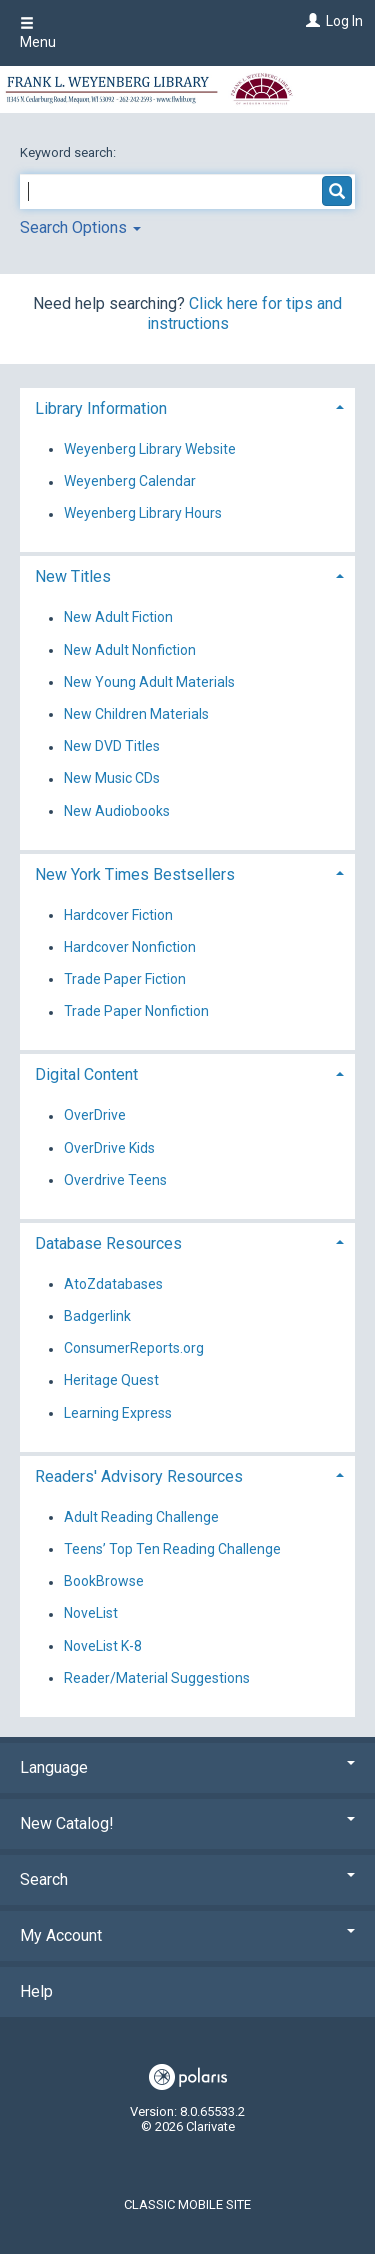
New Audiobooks (117, 811)
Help (36, 1991)
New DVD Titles (112, 747)
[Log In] (310, 21)
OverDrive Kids (109, 1148)
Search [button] (187, 1879)
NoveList (91, 1614)
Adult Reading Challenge (141, 1517)
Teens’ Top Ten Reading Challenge (172, 1549)
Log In (344, 21)
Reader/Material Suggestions (157, 1678)
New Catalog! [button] (187, 1823)
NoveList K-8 (103, 1646)
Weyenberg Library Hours (143, 514)
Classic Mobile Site (187, 2204)
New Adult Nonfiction (130, 650)
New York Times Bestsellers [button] (135, 874)
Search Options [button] (80, 227)
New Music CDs (112, 779)
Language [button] (187, 1767)
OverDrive (95, 1116)
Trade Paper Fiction (125, 979)
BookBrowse (104, 1582)
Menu (38, 33)
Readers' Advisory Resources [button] (139, 1476)
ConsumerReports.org (134, 1349)
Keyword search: (69, 152)
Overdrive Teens (115, 1180)
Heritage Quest (111, 1381)
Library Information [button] (101, 408)
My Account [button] (187, 1935)
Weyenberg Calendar (130, 482)
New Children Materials (136, 714)
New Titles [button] (73, 576)
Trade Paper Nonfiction (136, 1012)
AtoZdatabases (113, 1284)
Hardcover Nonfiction (130, 947)
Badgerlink (97, 1316)
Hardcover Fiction (118, 915)
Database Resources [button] (108, 1243)
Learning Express (118, 1413)
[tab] (187, 406)
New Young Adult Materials (149, 682)
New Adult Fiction (118, 618)
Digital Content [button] (86, 1074)
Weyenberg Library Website (150, 449)
